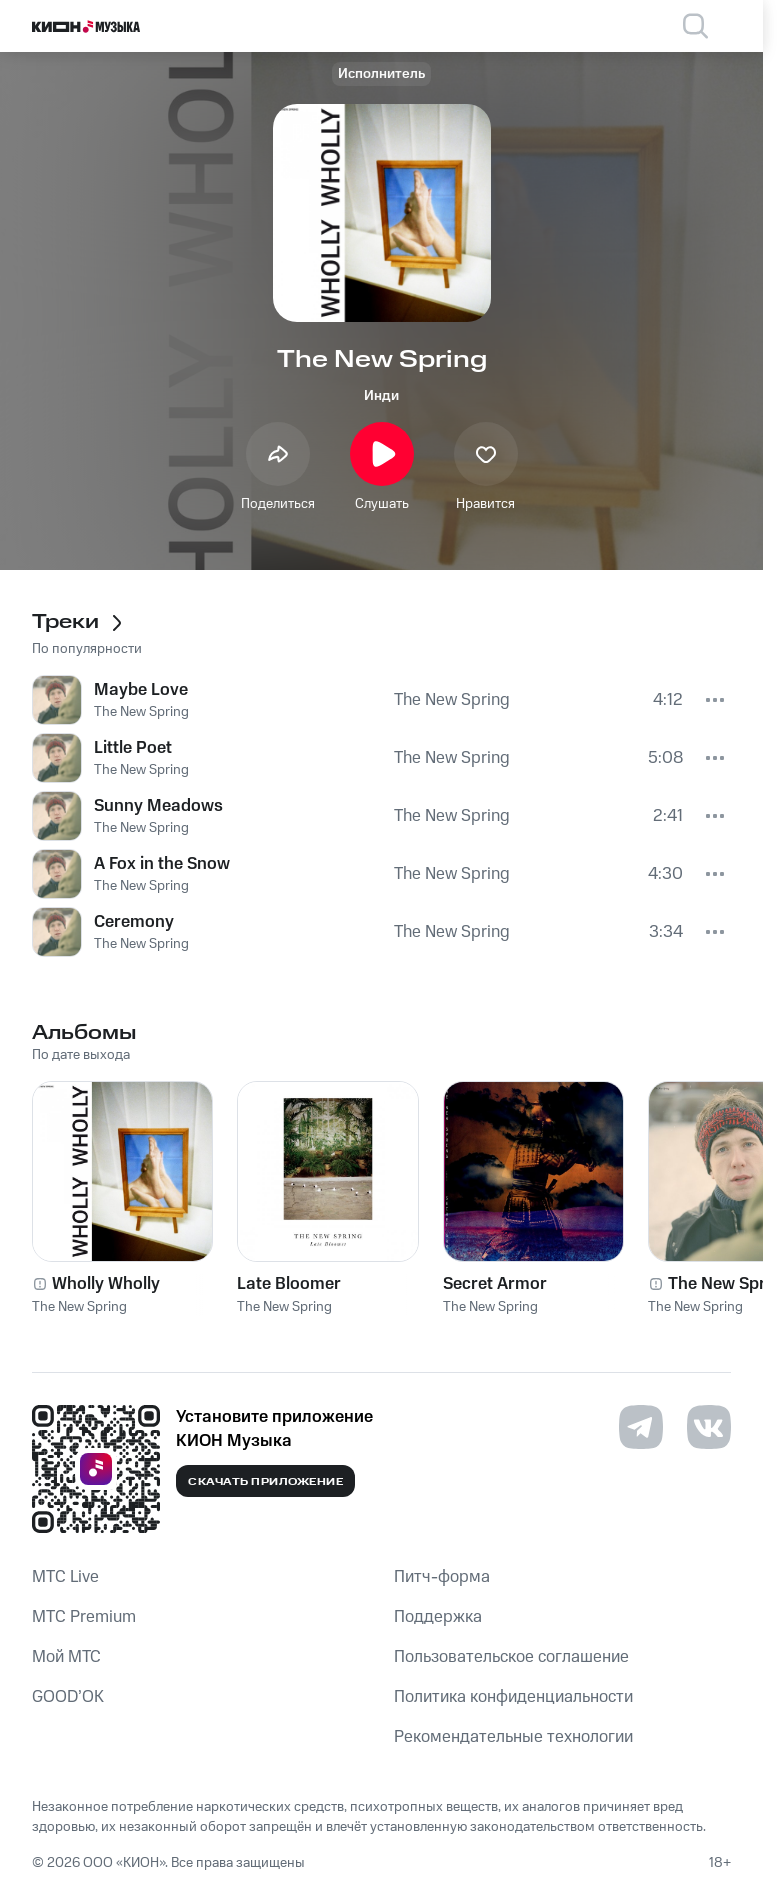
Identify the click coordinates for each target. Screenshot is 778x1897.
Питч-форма (442, 1577)
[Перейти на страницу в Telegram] (641, 1427)
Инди (381, 396)
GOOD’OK (68, 1697)
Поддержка (438, 1617)
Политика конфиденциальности (513, 1697)
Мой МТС (66, 1657)
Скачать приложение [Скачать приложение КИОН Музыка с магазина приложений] (265, 1482)
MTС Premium (84, 1617)
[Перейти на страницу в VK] (709, 1427)
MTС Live (65, 1577)
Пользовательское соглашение (511, 1657)
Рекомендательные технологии (513, 1737)
